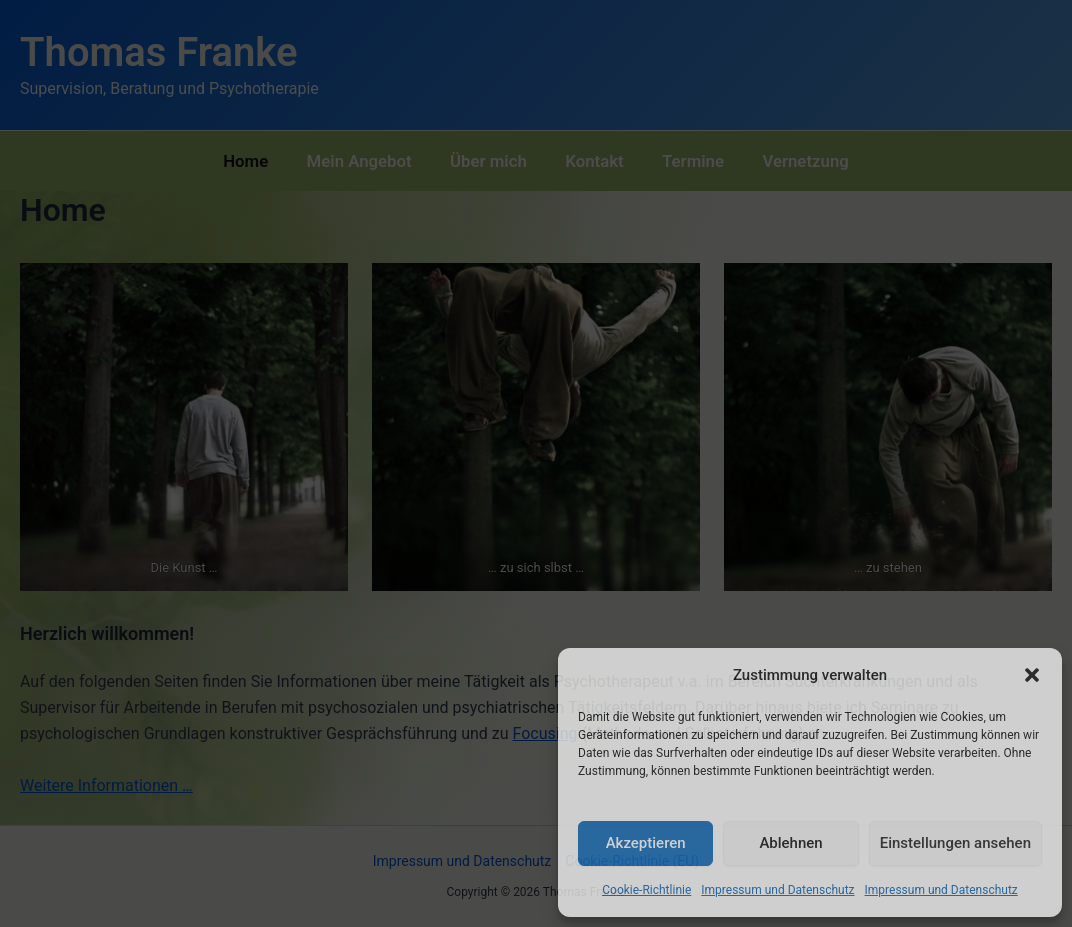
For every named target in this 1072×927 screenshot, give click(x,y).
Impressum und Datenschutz (777, 890)
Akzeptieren (646, 843)
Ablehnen (790, 843)
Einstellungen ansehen (955, 843)
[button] (1032, 675)
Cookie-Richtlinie (646, 890)
